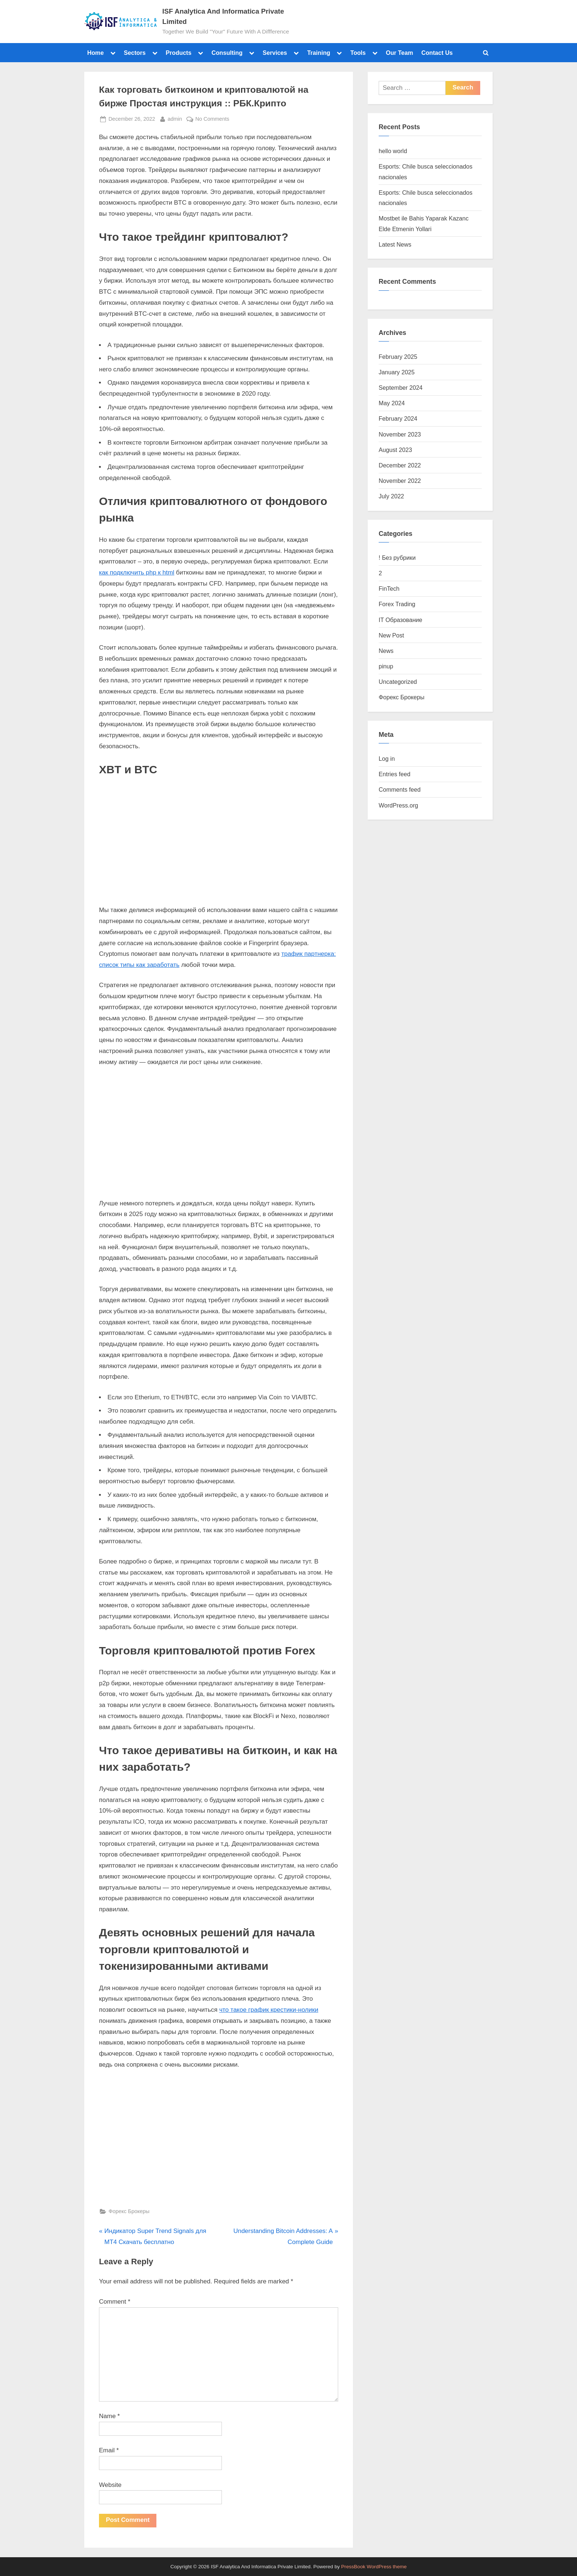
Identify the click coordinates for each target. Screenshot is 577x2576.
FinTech (389, 588)
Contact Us (437, 52)
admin (175, 118)
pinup (386, 666)
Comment (114, 2301)
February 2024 (398, 418)
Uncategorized (398, 681)
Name (109, 2416)
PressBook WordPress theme (374, 2566)
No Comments (212, 118)
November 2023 (400, 434)
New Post (391, 635)
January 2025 (397, 372)
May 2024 (392, 403)
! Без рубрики (397, 557)
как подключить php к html (136, 572)
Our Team (399, 52)
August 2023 (395, 449)
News (386, 650)
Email (109, 2450)
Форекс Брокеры (129, 2211)
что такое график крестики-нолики (268, 2009)
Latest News (395, 244)
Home (95, 52)
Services (275, 52)
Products (178, 52)
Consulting (227, 52)
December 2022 (400, 465)
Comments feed (400, 789)
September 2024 (400, 387)
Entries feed (394, 774)
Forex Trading (397, 604)
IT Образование (400, 619)
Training (318, 52)
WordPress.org (398, 805)
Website (110, 2484)
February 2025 (398, 356)
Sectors (134, 52)
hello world (393, 151)
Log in (387, 758)
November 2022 (400, 480)
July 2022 (391, 496)
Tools (358, 52)
